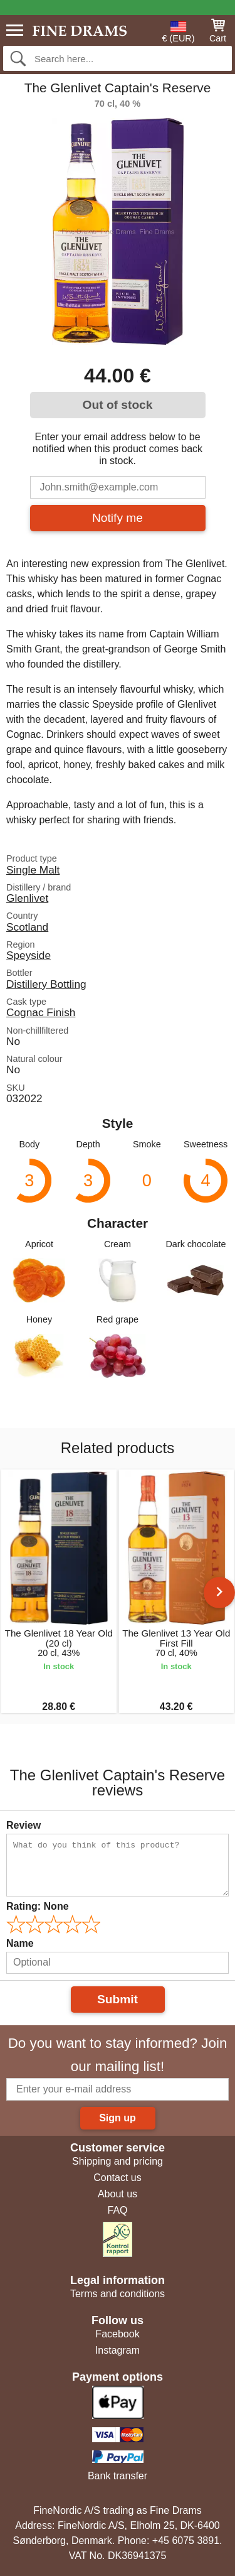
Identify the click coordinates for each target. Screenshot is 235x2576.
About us (117, 2194)
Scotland (27, 927)
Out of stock (118, 404)
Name (20, 1943)
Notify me (117, 517)
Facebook (117, 2334)
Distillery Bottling (46, 984)
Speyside (28, 955)
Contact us (117, 2177)
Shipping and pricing (117, 2161)
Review (23, 1825)
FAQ (117, 2210)
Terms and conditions (117, 2293)
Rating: (37, 1906)
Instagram (117, 2350)
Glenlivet (27, 898)
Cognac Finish (40, 1012)
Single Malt (33, 869)
